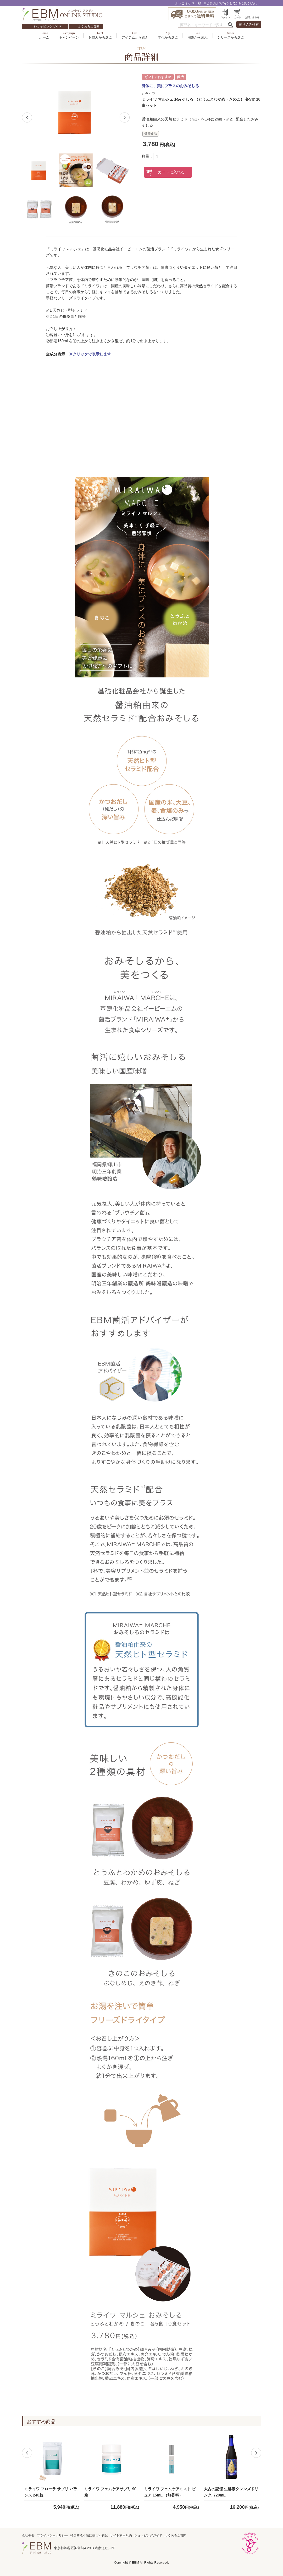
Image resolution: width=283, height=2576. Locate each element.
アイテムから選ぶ (135, 35)
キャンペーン (69, 35)
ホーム (44, 35)
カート (237, 17)
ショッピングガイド (48, 26)
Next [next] (125, 117)
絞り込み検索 (249, 24)
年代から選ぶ (168, 35)
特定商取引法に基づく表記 (89, 2535)
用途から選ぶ (198, 35)
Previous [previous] (27, 117)
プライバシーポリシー (52, 2535)
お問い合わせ (252, 17)
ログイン (225, 17)
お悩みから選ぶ (100, 35)
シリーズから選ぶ (230, 35)
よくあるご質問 (89, 26)
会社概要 (28, 2535)
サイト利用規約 (121, 2535)
